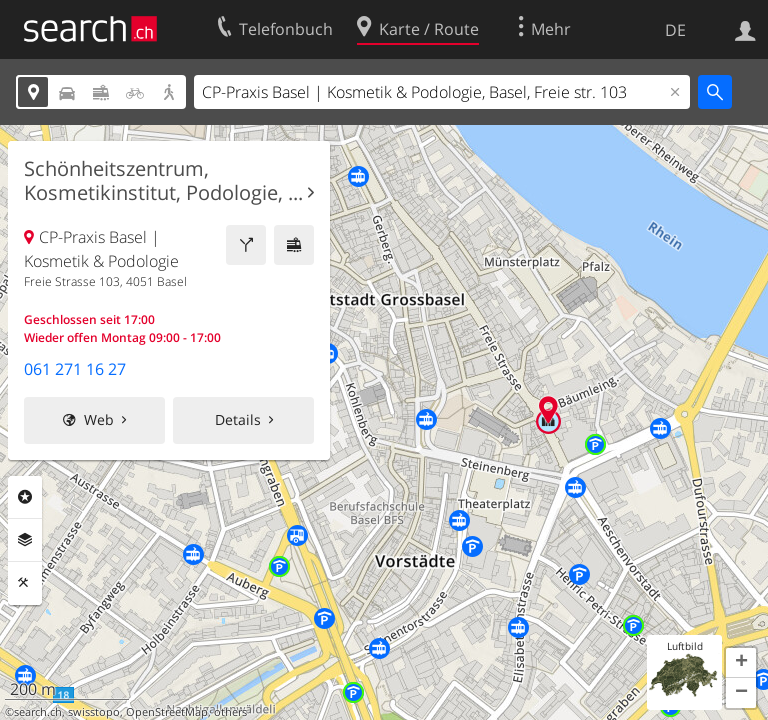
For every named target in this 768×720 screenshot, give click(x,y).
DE (675, 30)
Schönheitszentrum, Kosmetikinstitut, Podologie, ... (163, 181)
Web (99, 419)
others (230, 712)
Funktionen (25, 583)
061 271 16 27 (75, 369)
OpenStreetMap (167, 712)
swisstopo (94, 712)
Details (238, 419)
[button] (741, 663)
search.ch (38, 712)
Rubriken (25, 497)
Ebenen (25, 540)
